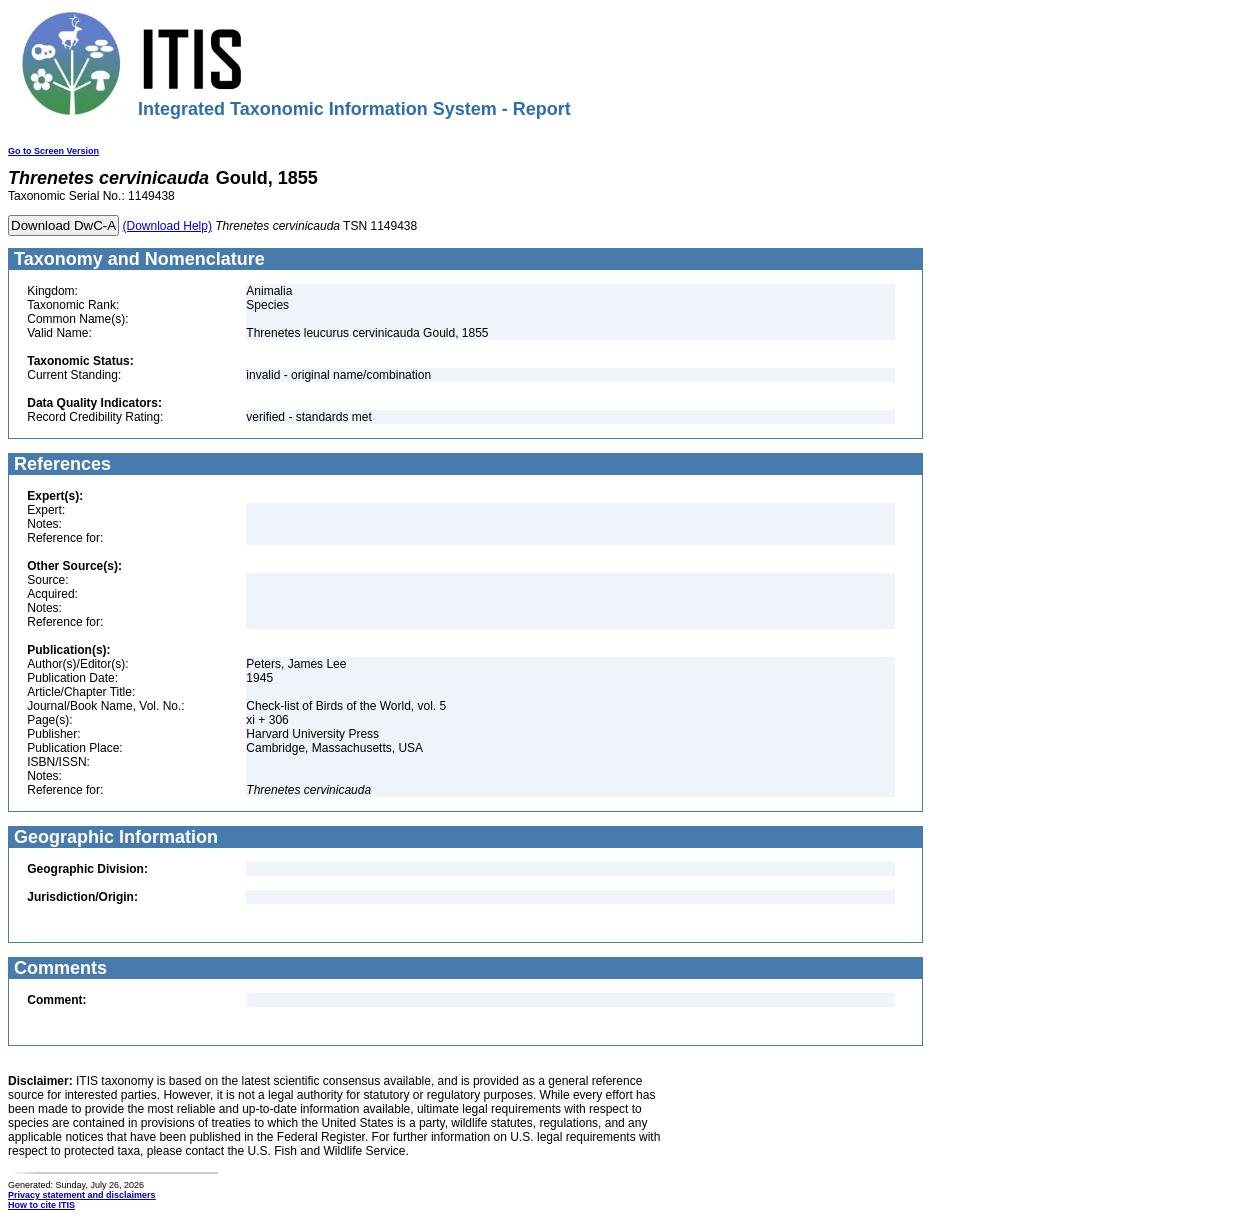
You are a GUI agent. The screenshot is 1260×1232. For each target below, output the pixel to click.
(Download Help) (167, 226)
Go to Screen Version (53, 151)
